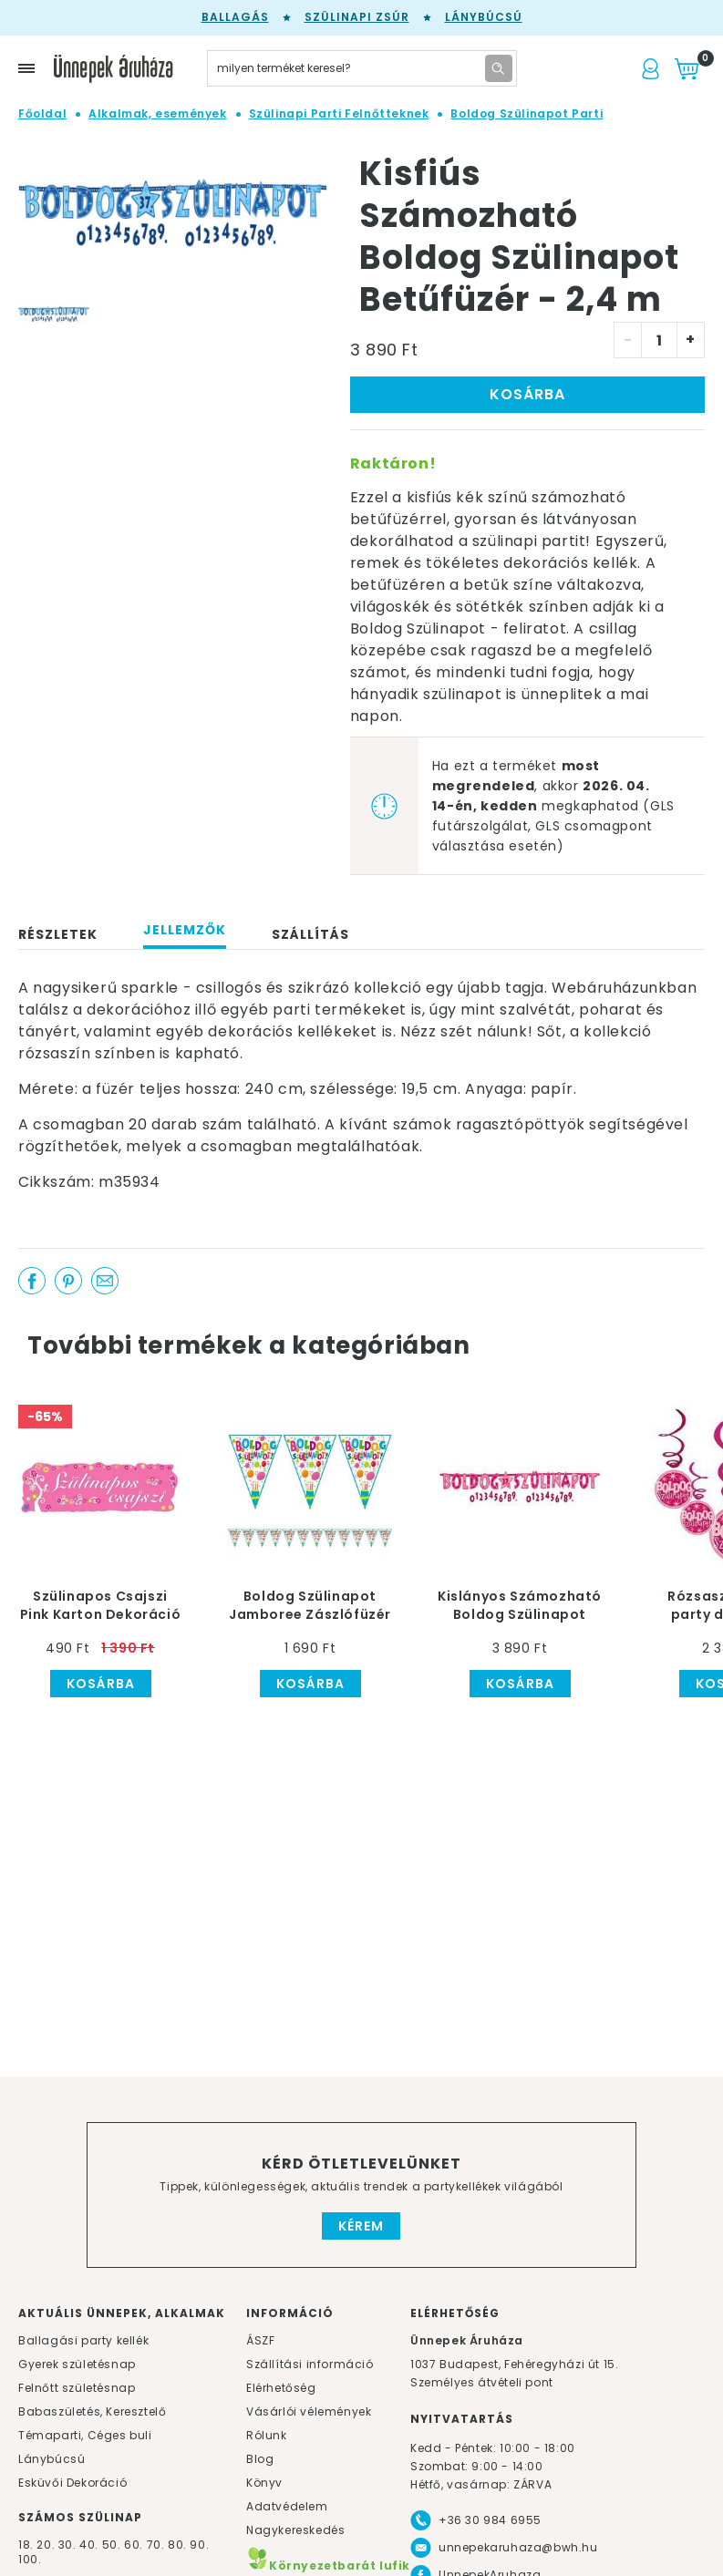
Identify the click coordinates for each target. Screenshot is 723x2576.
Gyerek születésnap (77, 2364)
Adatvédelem (287, 2506)
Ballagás (235, 17)
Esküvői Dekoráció (72, 2482)
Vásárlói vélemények (308, 2411)
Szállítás (310, 934)
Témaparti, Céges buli (85, 2435)
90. (199, 2544)
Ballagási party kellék (83, 2340)
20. (45, 2544)
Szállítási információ (310, 2364)
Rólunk (266, 2435)
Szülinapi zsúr (357, 17)
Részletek (58, 934)
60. (135, 2544)
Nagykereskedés (295, 2530)
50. (113, 2544)
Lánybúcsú (483, 17)
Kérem (361, 2226)
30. (67, 2544)
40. (88, 2544)
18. (26, 2544)
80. (179, 2544)
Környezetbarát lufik (328, 2565)
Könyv (264, 2482)
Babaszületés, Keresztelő (92, 2411)
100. (29, 2559)
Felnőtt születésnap (76, 2388)
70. (157, 2544)
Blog (260, 2459)
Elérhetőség (281, 2388)
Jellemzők (184, 930)
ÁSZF (260, 2340)
